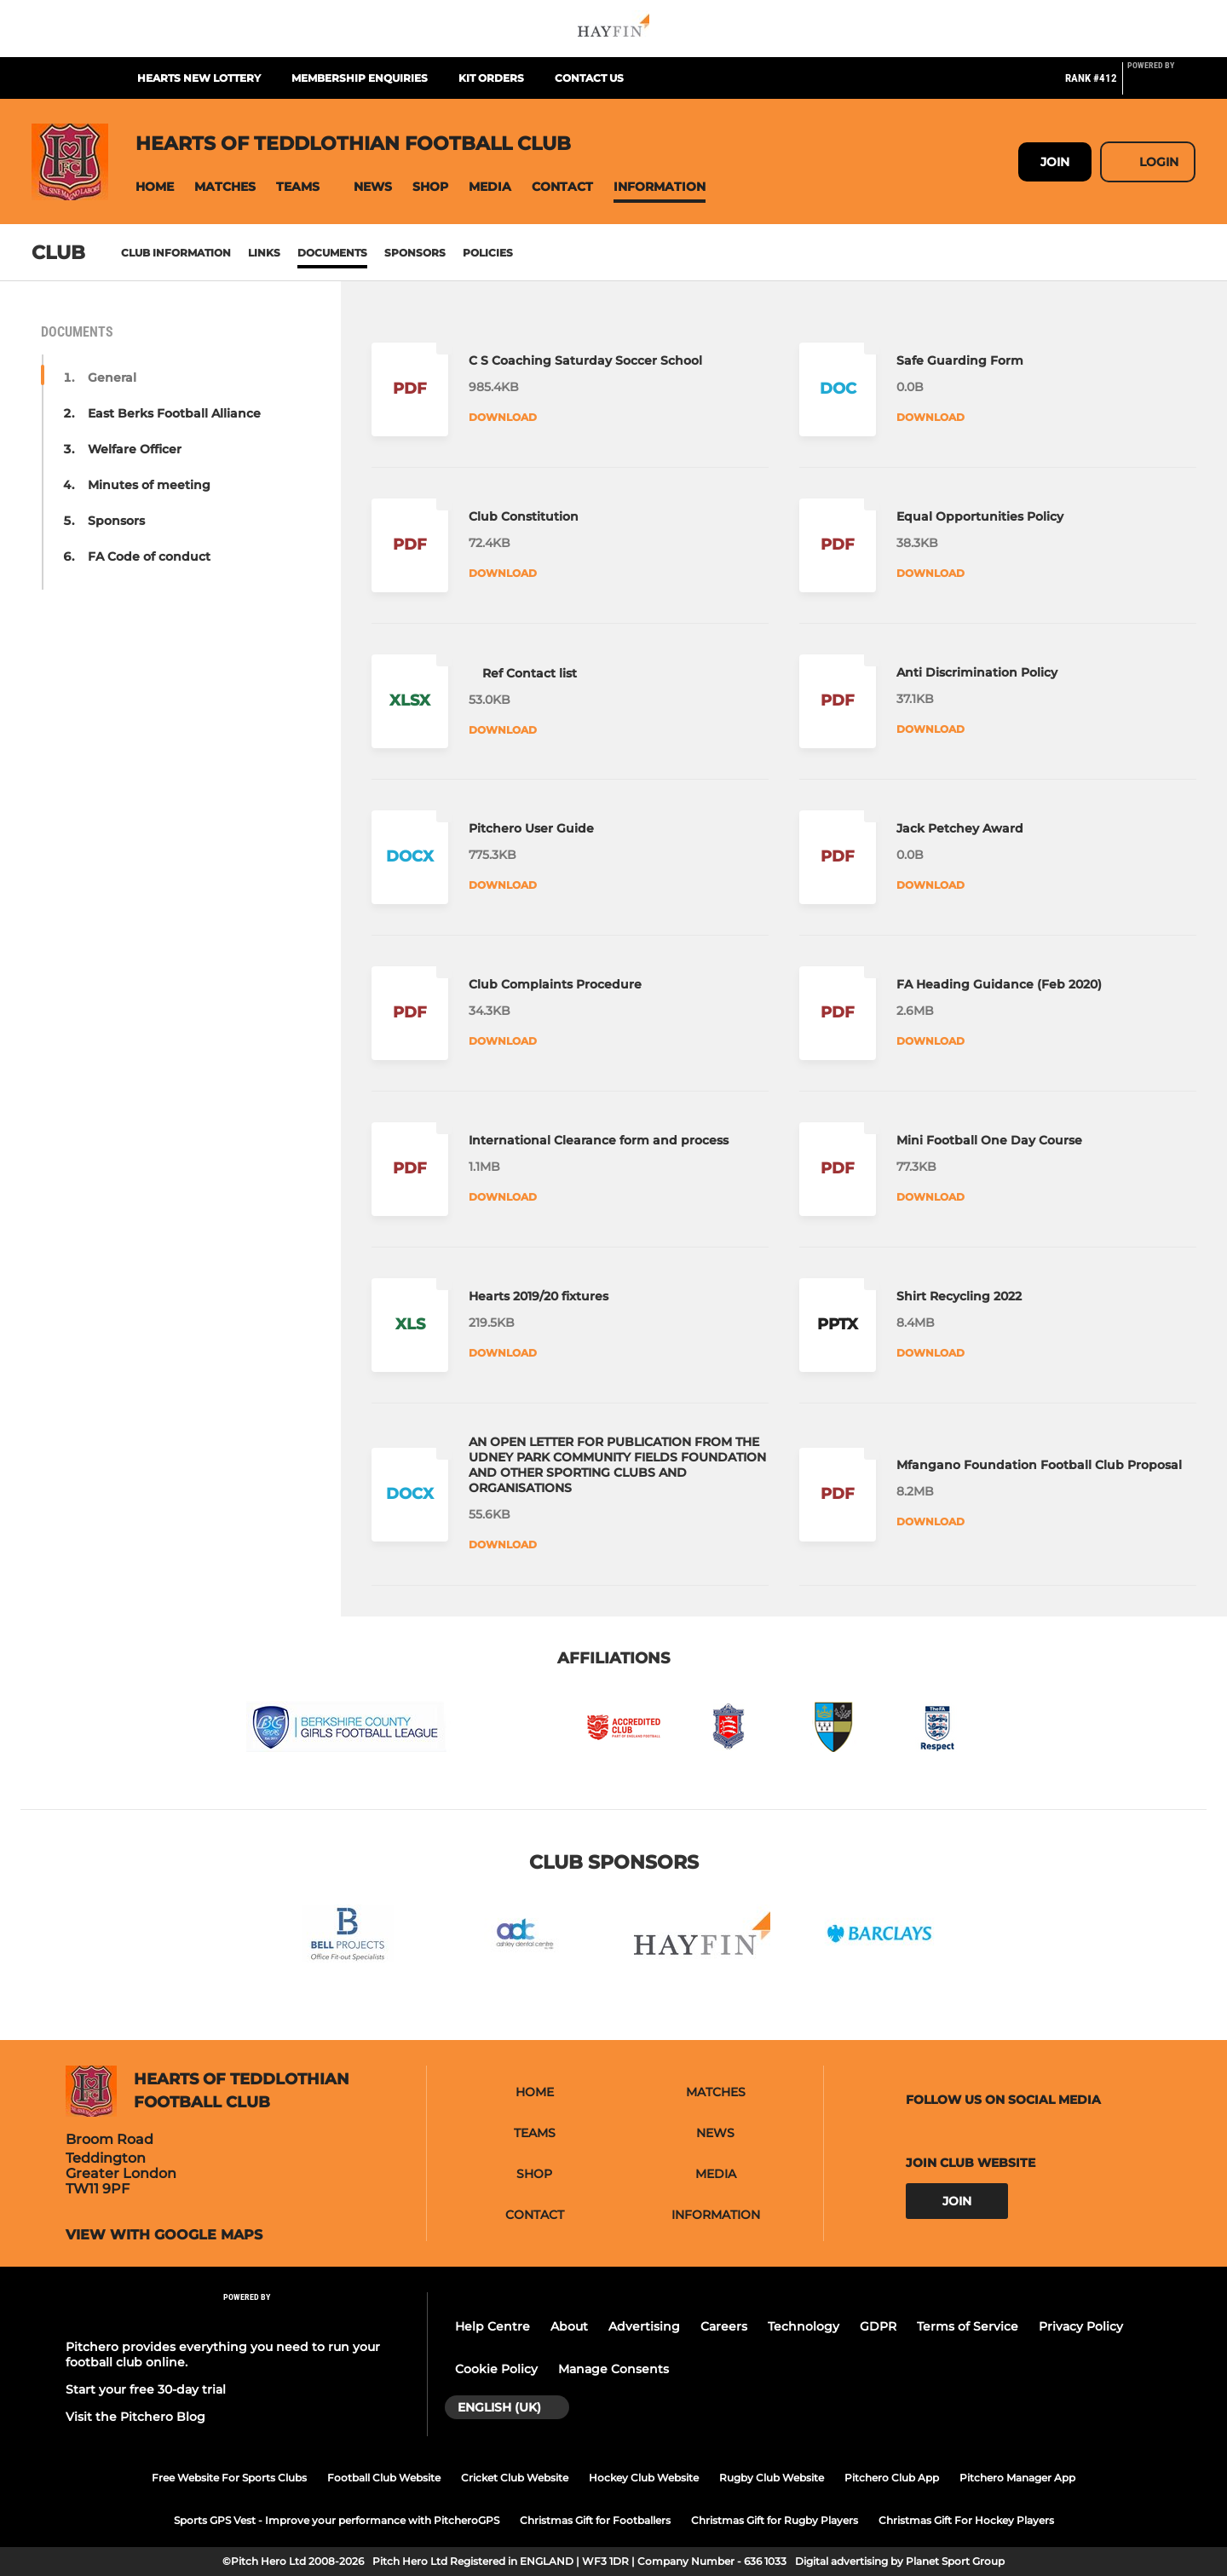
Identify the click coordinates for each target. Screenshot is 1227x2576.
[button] (154, 187)
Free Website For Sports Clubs (229, 2477)
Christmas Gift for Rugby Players (774, 2520)
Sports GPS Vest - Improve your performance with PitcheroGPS (336, 2520)
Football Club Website (384, 2477)
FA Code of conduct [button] (149, 556)
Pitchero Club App (891, 2477)
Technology (803, 2326)
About (569, 2326)
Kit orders (491, 78)
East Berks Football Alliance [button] (174, 413)
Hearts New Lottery (199, 78)
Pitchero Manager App (1017, 2477)
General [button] (112, 377)
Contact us (589, 78)
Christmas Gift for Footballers (595, 2520)
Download (503, 417)
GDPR (878, 2326)
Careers (723, 2326)
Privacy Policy (1081, 2326)
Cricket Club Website (514, 2477)
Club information (176, 252)
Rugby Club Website (771, 2477)
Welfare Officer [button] (134, 449)
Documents (332, 252)
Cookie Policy (496, 2369)
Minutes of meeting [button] (149, 485)
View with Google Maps (164, 2235)
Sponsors (415, 252)
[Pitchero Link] (1161, 85)
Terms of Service (967, 2326)
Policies (488, 252)
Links (264, 252)
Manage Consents (613, 2369)
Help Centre (492, 2326)
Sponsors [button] (116, 520)
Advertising (644, 2326)
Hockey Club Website (644, 2477)
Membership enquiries (359, 78)
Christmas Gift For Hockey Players (966, 2520)
